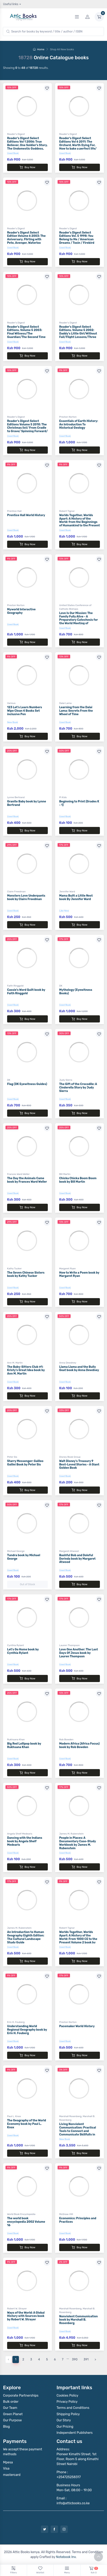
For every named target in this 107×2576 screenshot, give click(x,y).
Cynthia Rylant (15, 1645)
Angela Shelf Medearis (19, 1833)
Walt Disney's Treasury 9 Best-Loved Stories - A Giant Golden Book (79, 1464)
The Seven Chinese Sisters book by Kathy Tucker (26, 1274)
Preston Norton (67, 416)
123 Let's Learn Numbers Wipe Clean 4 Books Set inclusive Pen (24, 711)
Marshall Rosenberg (70, 2116)
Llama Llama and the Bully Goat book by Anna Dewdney (79, 1368)
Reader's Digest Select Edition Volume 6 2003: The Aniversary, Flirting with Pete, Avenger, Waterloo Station (26, 239)
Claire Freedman (16, 891)
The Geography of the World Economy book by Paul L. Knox (26, 2124)
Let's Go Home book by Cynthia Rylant (23, 1651)
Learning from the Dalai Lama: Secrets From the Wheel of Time (76, 711)
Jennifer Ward (67, 891)
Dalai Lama (65, 703)
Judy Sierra (65, 1079)
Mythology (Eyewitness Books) (75, 991)
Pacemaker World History (77, 2026)
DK (60, 985)
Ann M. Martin (15, 1362)
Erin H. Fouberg (16, 2022)
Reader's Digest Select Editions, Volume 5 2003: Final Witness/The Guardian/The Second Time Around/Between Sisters (26, 333)
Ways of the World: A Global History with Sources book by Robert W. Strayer (26, 2316)
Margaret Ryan (67, 1268)
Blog (6, 2426)
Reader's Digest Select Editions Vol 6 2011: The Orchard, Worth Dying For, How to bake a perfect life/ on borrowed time (78, 145)
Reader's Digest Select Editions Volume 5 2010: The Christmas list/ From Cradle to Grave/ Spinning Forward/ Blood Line (27, 427)
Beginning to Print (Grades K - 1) (79, 803)
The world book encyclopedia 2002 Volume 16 (26, 2222)
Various (11, 703)
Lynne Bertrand (16, 797)
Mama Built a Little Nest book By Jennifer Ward (76, 897)
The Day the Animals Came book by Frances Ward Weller (27, 1180)
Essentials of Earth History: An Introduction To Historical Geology (78, 424)
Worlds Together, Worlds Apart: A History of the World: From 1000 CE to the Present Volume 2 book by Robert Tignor (78, 1938)
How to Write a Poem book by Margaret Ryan (79, 1274)
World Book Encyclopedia (21, 2214)
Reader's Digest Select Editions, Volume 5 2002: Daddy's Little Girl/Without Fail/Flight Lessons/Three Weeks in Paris (78, 333)
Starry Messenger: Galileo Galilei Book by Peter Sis (25, 1462)
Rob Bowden (66, 1739)
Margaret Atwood (69, 1551)
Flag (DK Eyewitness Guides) (27, 1084)
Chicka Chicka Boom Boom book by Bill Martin (77, 1180)
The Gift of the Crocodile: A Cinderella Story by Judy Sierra (78, 1087)
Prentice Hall (14, 511)
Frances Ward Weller (18, 1174)
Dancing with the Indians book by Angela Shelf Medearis (24, 1841)
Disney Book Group (70, 1456)
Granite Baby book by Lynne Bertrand (26, 803)
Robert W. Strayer (17, 2308)
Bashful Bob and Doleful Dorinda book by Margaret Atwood (77, 1559)
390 (75, 2359)
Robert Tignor (67, 511)
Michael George (16, 1551)
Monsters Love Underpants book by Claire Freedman (26, 897)
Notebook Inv (66, 2557)
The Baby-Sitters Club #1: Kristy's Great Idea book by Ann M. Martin (26, 1370)
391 (86, 2359)
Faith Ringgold (15, 985)
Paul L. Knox (14, 2116)
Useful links (10, 4)
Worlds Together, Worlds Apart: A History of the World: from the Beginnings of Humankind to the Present (79, 520)
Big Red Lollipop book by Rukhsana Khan (24, 1745)
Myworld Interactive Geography (21, 611)
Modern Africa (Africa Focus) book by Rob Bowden (79, 1745)
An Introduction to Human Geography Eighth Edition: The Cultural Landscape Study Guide (25, 1937)
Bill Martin (64, 1174)
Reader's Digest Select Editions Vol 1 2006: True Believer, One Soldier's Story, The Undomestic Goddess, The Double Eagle (27, 145)
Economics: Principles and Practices (77, 2220)
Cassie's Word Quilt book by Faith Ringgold (26, 991)
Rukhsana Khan (16, 1739)
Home (38, 49)
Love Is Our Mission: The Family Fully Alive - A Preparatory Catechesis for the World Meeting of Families (78, 620)
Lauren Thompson (69, 1645)
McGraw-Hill (66, 2214)
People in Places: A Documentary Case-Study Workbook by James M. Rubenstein (77, 1843)
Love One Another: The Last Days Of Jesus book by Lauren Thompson (78, 1653)
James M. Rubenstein (71, 1833)
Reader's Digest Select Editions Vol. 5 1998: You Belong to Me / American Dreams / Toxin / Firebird (76, 238)
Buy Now (27, 167)
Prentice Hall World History (26, 515)
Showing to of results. (25, 68)
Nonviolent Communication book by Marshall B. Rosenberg (78, 2320)
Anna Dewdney (67, 1362)
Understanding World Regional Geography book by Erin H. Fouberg (27, 2030)
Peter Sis (12, 1456)
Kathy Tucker (14, 1268)
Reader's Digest (16, 134)
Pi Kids (63, 797)
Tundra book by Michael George (23, 1557)
